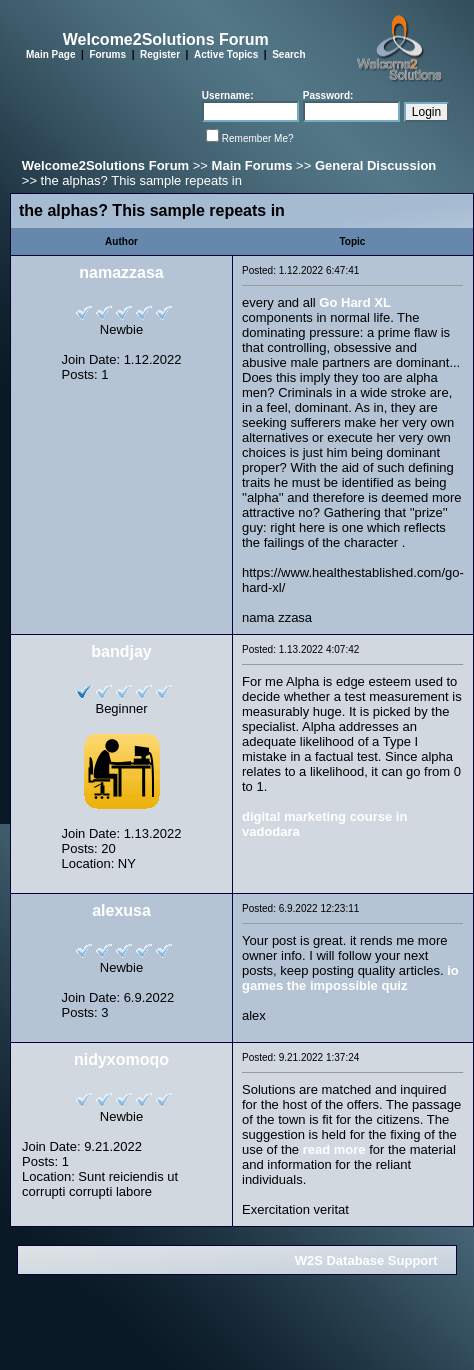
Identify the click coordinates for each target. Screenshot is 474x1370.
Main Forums (252, 165)
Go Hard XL (355, 302)
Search (288, 54)
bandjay (121, 651)
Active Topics (226, 54)
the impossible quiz (347, 985)
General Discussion (375, 165)
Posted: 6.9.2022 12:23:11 (300, 908)
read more (334, 1149)
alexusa (121, 910)
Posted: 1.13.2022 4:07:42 (300, 649)
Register (160, 54)
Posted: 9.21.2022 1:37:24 (300, 1057)
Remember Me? (258, 138)
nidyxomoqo (121, 1059)
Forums (107, 54)
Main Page (50, 54)
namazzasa (121, 272)
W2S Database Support (366, 1260)
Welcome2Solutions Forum (105, 165)
